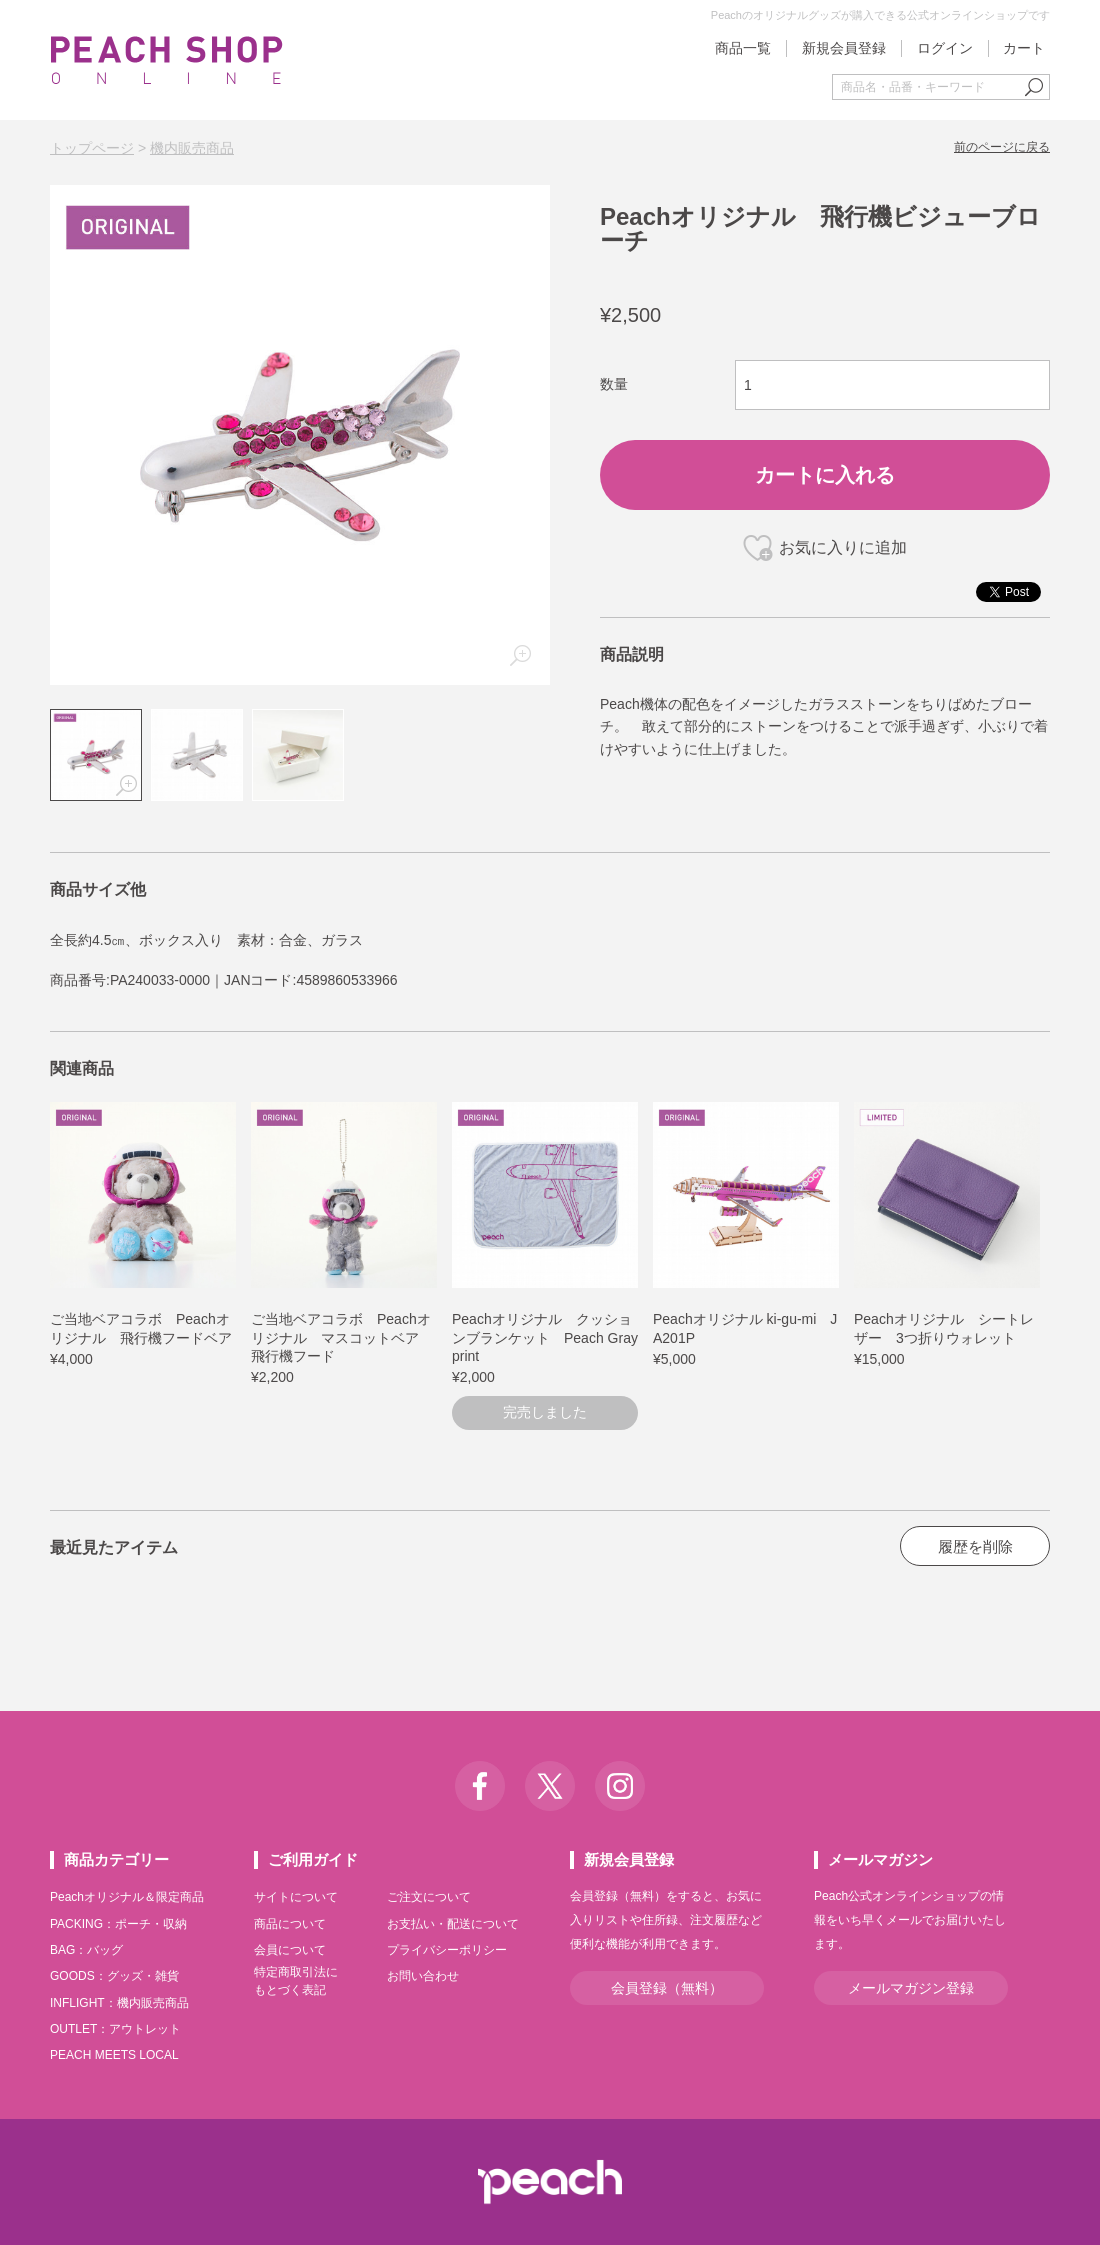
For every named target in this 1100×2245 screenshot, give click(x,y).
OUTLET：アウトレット (115, 2029)
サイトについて (296, 1897)
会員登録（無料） (667, 1988)
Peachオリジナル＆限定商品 (127, 1897)
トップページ (92, 148)
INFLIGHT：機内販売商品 (119, 2003)
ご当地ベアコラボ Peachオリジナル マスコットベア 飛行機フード (342, 1337)
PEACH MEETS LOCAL (114, 2055)
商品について (290, 1924)
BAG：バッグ (86, 1950)
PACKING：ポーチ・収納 (118, 1924)
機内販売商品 (192, 148)
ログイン (945, 48)
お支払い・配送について (453, 1924)
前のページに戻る (1002, 147)
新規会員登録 (844, 48)
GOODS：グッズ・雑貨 (114, 1976)
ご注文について (429, 1897)
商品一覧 (743, 48)
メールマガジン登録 (911, 1988)
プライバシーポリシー (447, 1950)
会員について (290, 1950)
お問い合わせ (423, 1976)
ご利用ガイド (313, 1859)
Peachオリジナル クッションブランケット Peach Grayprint (545, 1337)
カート (1024, 48)
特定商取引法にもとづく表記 (296, 1981)
